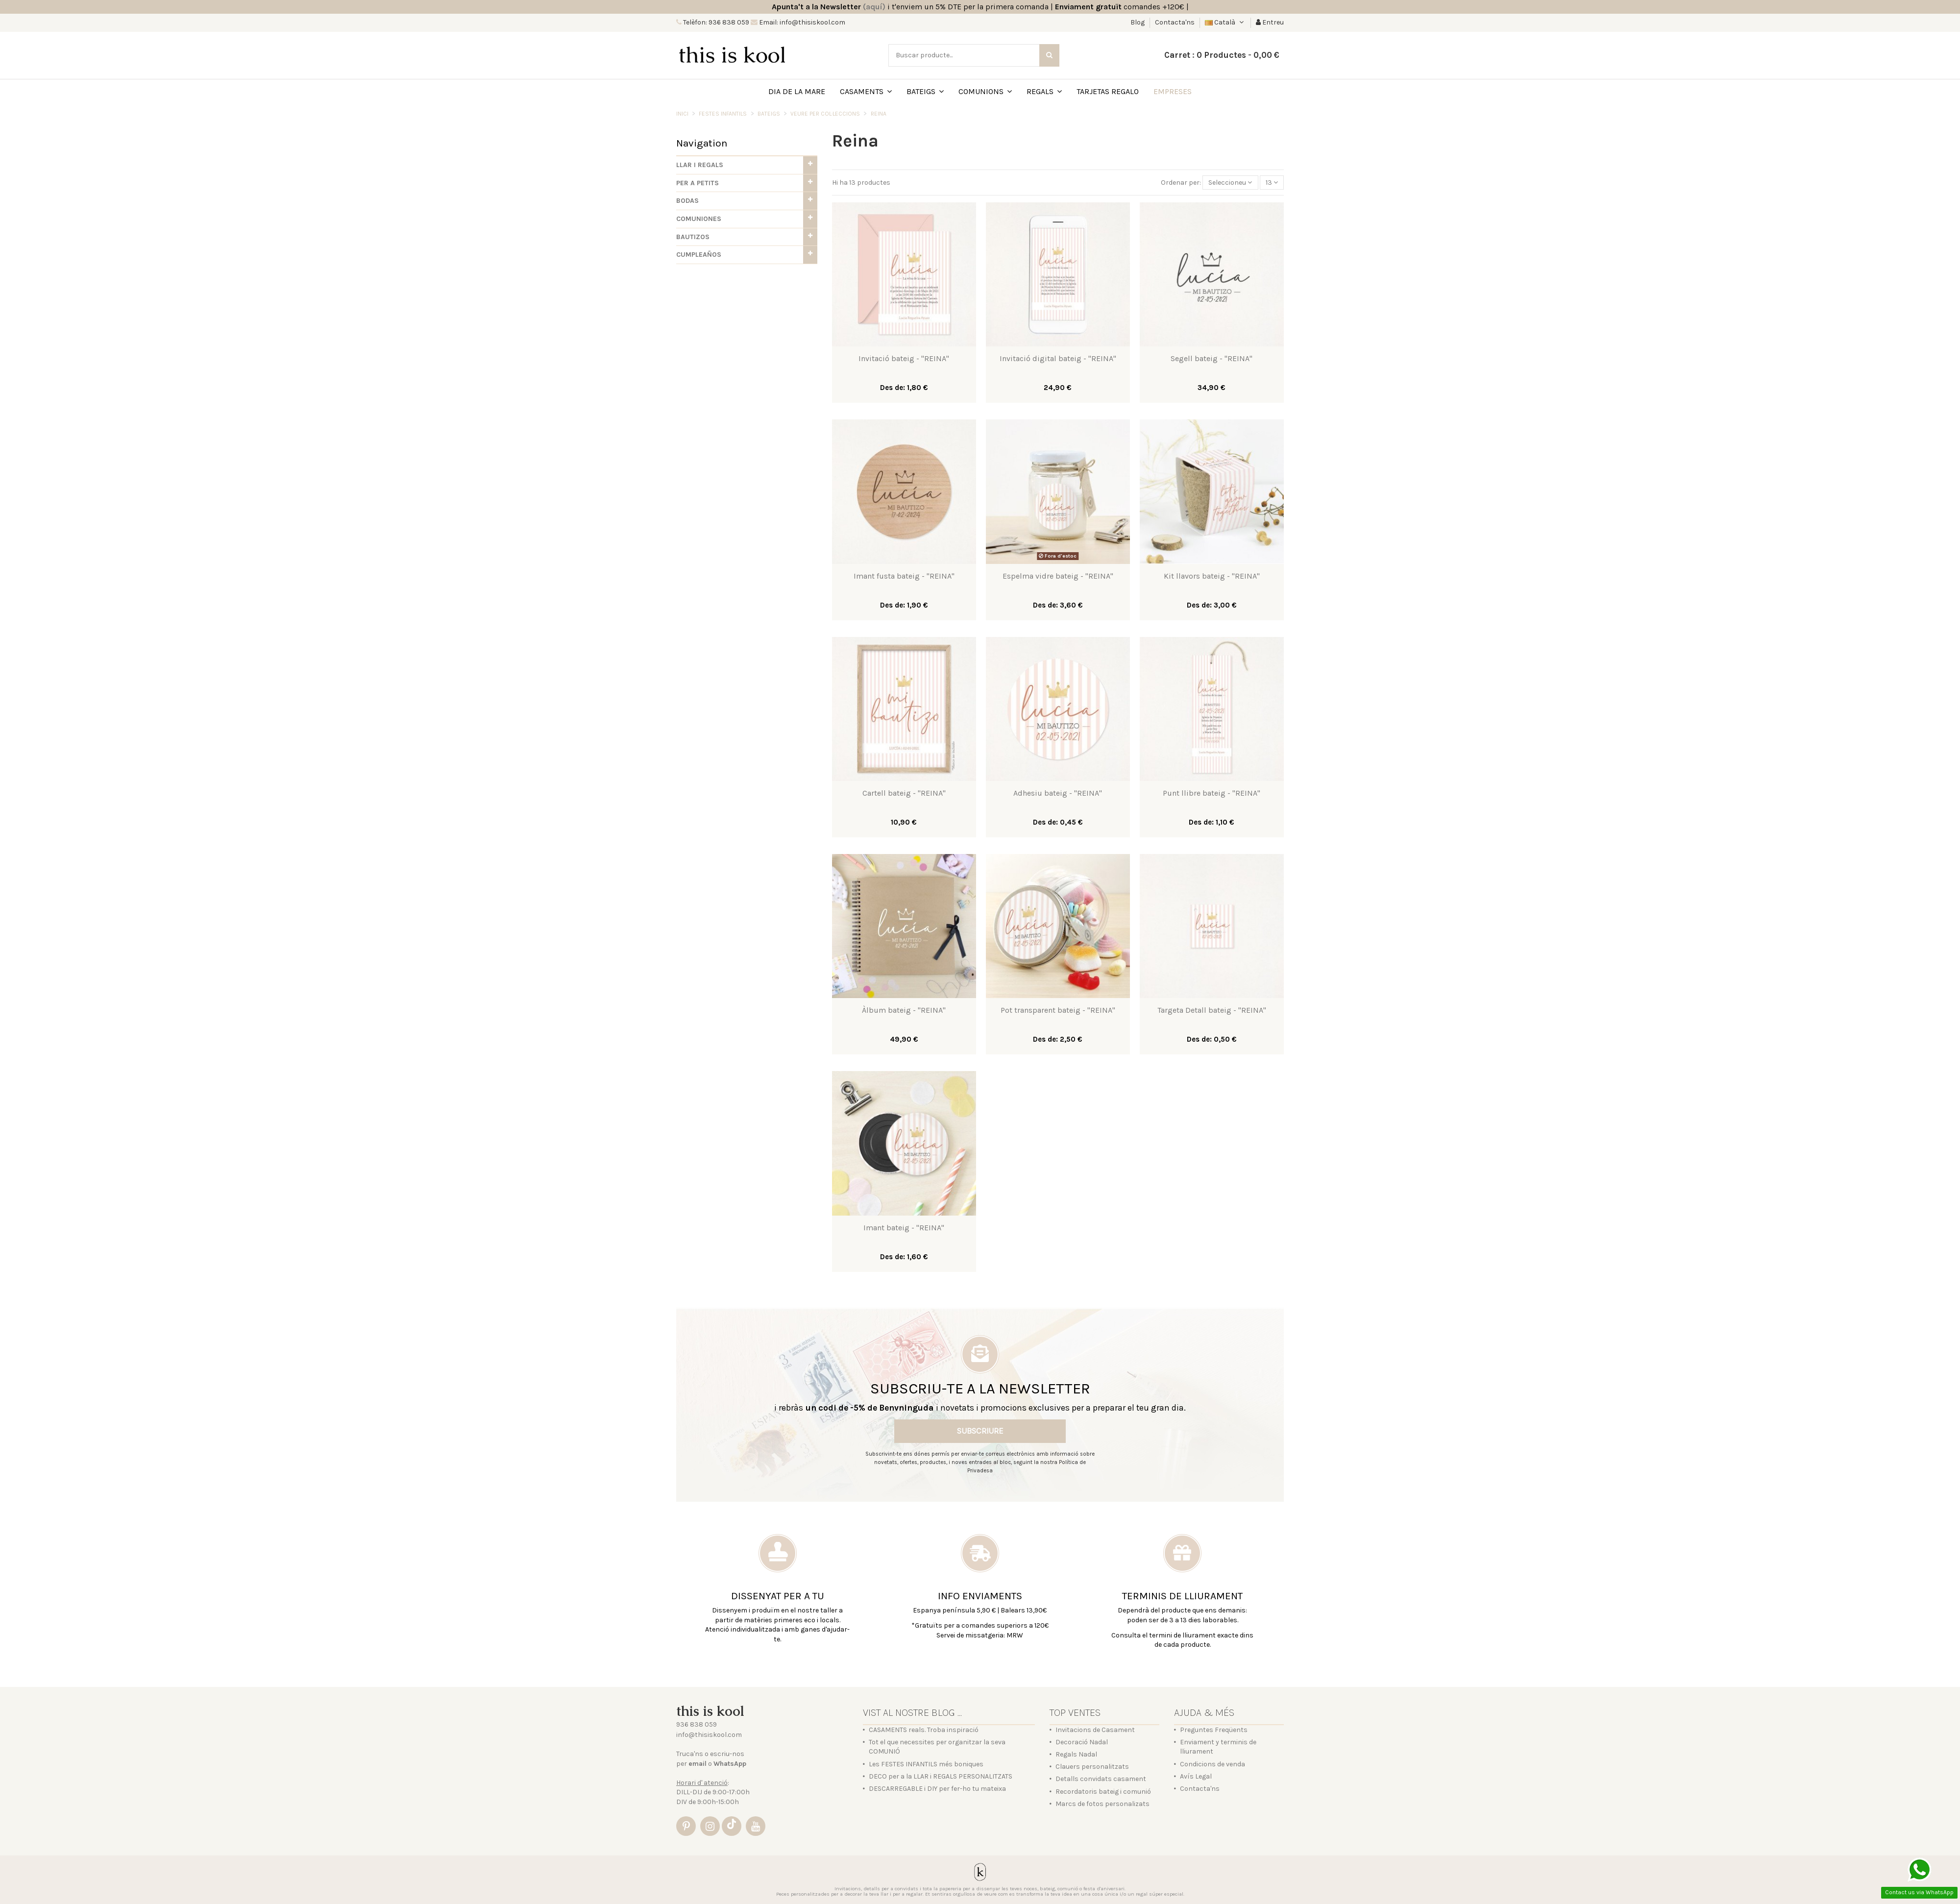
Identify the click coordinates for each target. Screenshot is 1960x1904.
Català (1225, 22)
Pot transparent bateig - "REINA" (1058, 1010)
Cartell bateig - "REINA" (904, 793)
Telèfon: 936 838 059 (715, 22)
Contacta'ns (1175, 22)
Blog (1138, 22)
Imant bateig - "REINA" (903, 1227)
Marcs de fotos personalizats (1102, 1804)
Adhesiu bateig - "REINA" (1057, 793)
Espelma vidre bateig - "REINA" (1058, 576)
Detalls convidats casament (1100, 1779)
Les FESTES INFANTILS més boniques (926, 1764)
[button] (746, 165)
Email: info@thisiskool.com (801, 22)
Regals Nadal (1076, 1754)
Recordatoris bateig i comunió (1103, 1791)
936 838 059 (696, 1724)
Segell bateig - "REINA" (1211, 358)
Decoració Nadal (1081, 1742)
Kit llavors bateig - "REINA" (1212, 576)
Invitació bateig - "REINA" (903, 358)
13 (1272, 182)
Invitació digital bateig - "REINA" (1058, 358)
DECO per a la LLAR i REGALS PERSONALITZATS (940, 1776)
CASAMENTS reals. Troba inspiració (924, 1730)
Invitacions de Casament (1095, 1730)
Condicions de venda (1212, 1764)
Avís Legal (1196, 1776)
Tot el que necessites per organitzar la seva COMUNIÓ (937, 1747)
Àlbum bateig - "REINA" (904, 1010)
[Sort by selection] (1230, 182)
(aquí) (874, 6)
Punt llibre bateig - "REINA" (1211, 793)
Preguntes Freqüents (1214, 1730)
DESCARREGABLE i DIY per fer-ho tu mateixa (937, 1788)
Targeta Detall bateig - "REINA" (1211, 1010)
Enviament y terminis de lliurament (1218, 1747)
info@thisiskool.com (709, 1735)
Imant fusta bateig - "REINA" (904, 576)
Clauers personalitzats (1092, 1766)
